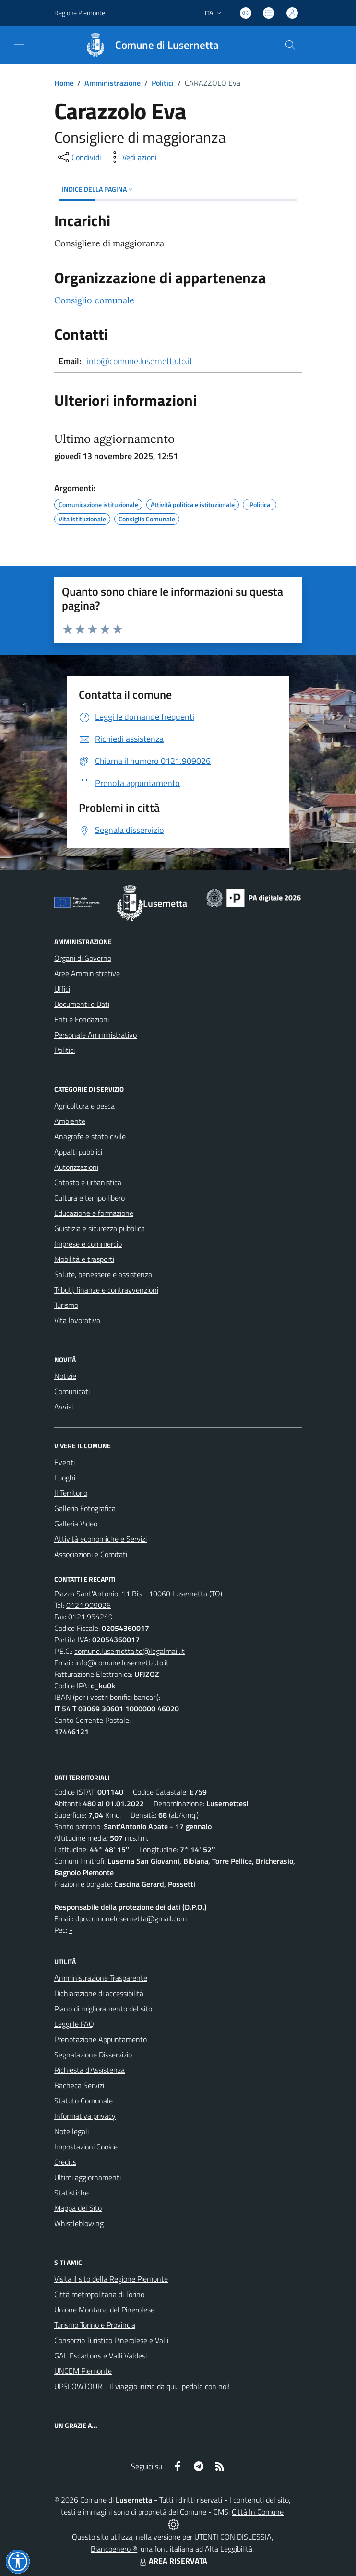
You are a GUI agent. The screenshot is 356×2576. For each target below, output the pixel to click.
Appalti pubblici (78, 1151)
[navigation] (19, 44)
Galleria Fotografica (85, 1508)
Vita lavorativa (77, 1320)
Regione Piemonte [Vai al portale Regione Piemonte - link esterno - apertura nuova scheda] (79, 13)
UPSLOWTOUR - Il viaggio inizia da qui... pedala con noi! (142, 2386)
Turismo (66, 1305)
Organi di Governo (82, 958)
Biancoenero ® (114, 2548)
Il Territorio (70, 1493)
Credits (65, 2162)
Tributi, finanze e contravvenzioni (106, 1289)
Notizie (65, 1376)
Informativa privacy (85, 2116)
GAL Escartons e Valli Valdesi (100, 2355)
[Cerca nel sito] (290, 45)
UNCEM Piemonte (83, 2371)
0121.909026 (88, 1605)
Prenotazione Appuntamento (100, 2039)
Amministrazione (112, 83)
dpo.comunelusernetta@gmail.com (131, 1918)
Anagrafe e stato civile (90, 1136)
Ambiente (69, 1121)
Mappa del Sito (78, 2208)
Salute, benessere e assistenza (103, 1274)
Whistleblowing (79, 2223)
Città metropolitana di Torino (99, 2294)
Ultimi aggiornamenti (87, 2177)
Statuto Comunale (83, 2100)
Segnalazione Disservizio (93, 2054)
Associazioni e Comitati (90, 1554)
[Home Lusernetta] (147, 45)
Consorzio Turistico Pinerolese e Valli (111, 2340)
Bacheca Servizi (79, 2085)
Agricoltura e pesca (84, 1105)
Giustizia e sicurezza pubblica (99, 1228)
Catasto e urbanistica (87, 1182)
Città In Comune (258, 2512)
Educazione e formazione (93, 1213)
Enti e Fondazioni (81, 1019)
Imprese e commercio (88, 1243)
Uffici (62, 988)
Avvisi (63, 1406)
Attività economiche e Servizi (100, 1539)
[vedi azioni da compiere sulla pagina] (132, 157)
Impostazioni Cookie (86, 2146)
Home (63, 83)
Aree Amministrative (87, 973)
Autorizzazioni (76, 1167)
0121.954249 (90, 1616)
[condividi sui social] (78, 157)
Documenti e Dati (81, 1004)
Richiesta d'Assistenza (89, 2070)
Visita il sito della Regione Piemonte (111, 2279)
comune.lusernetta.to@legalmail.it (129, 1651)
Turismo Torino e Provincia (94, 2325)
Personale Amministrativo (95, 1034)
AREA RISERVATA (172, 2560)
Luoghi (64, 1477)
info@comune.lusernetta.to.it (139, 361)
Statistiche (71, 2192)
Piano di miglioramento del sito (103, 2008)
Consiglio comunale (94, 300)
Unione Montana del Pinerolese (104, 2309)
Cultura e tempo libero (89, 1197)
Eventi (64, 1462)
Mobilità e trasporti (84, 1259)
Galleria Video (75, 1523)
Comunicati (72, 1391)
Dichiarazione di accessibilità (98, 1993)
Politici (163, 83)
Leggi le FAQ (74, 2024)
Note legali (71, 2131)
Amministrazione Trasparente (100, 1978)
